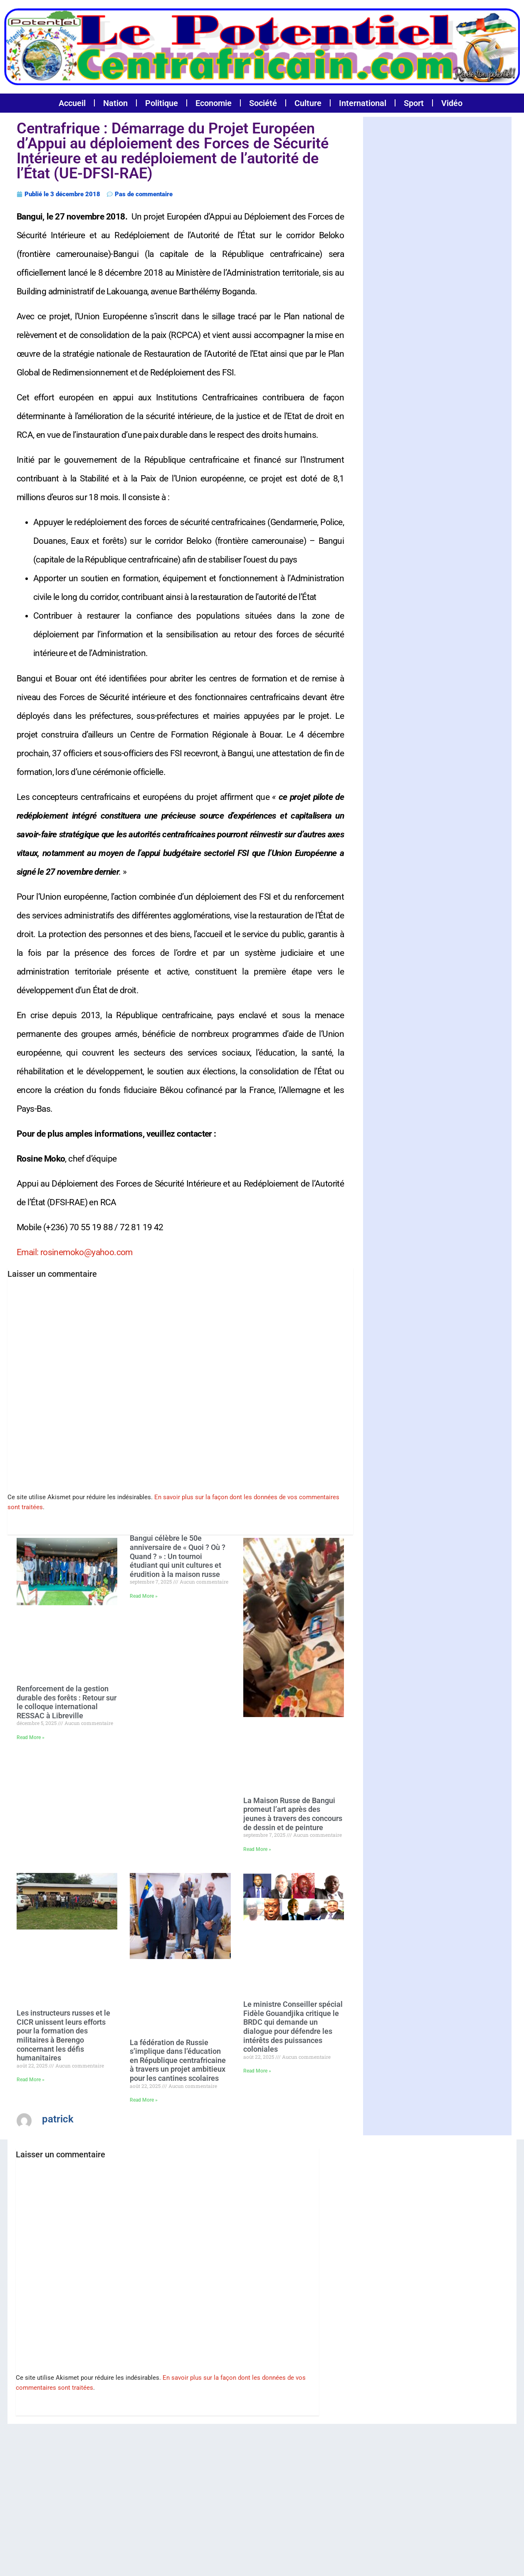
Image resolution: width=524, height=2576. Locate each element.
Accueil (72, 103)
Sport (414, 103)
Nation (115, 103)
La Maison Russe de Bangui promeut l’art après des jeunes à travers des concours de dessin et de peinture (292, 1814)
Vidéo (451, 103)
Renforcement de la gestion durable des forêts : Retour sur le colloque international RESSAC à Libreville (66, 1702)
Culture (307, 103)
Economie (213, 103)
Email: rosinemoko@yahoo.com (75, 1252)
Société (263, 103)
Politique (161, 103)
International (362, 103)
